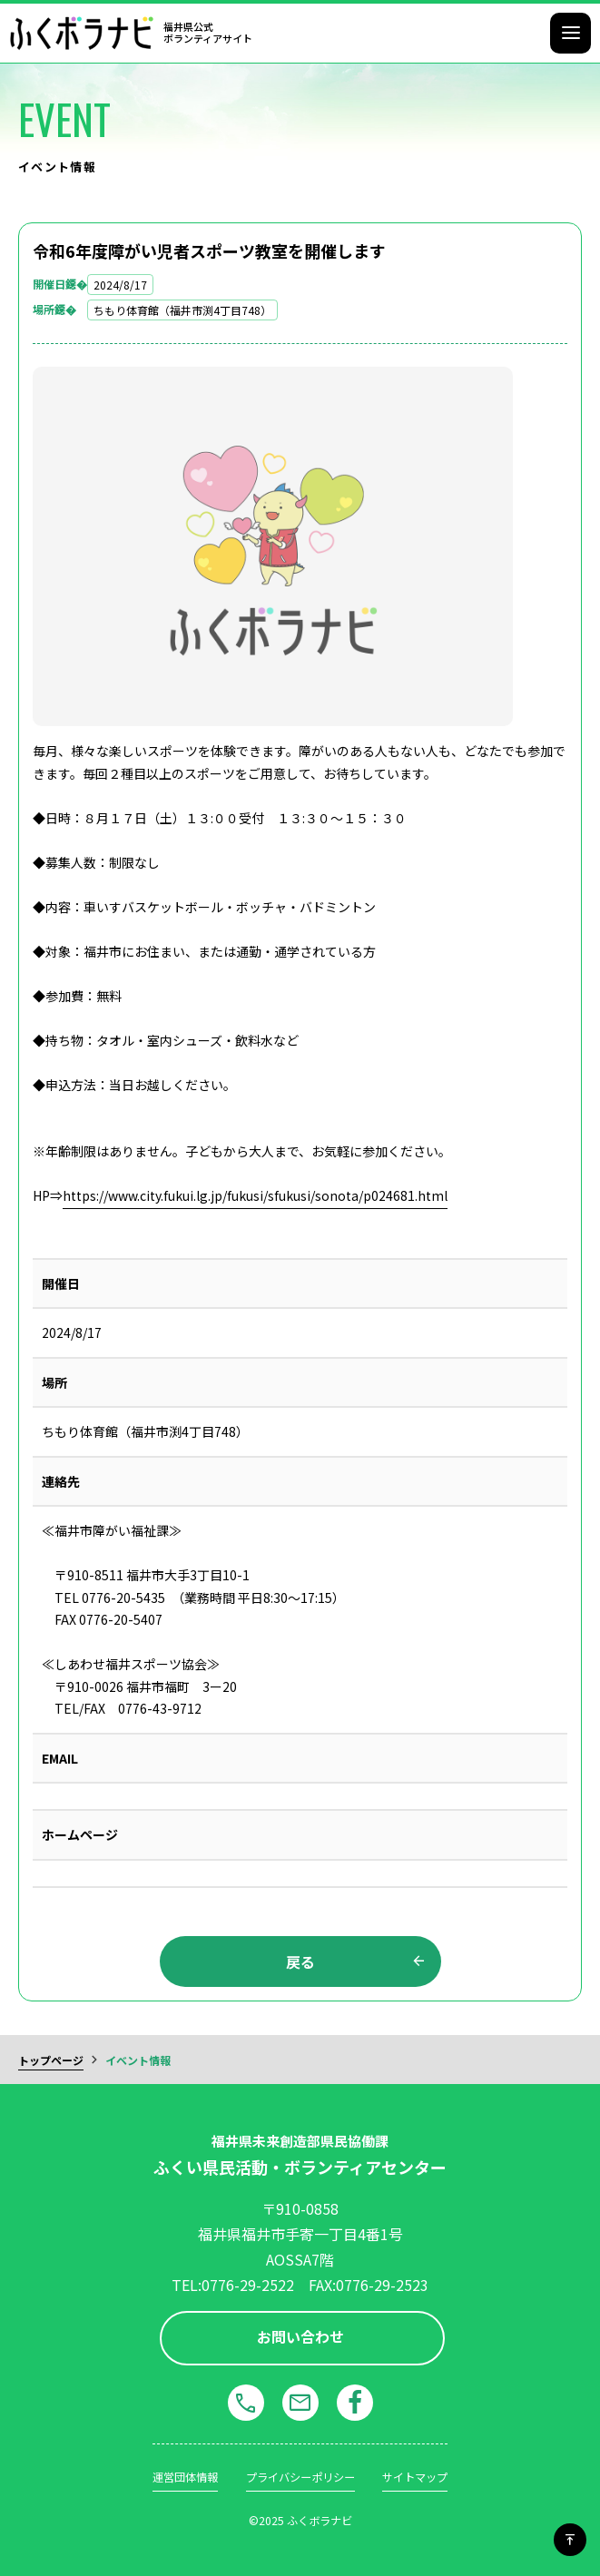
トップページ (51, 2060)
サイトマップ (415, 2477)
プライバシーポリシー (300, 2477)
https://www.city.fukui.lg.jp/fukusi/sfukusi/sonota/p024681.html (255, 1195)
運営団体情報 (185, 2477)
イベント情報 (138, 2060)
